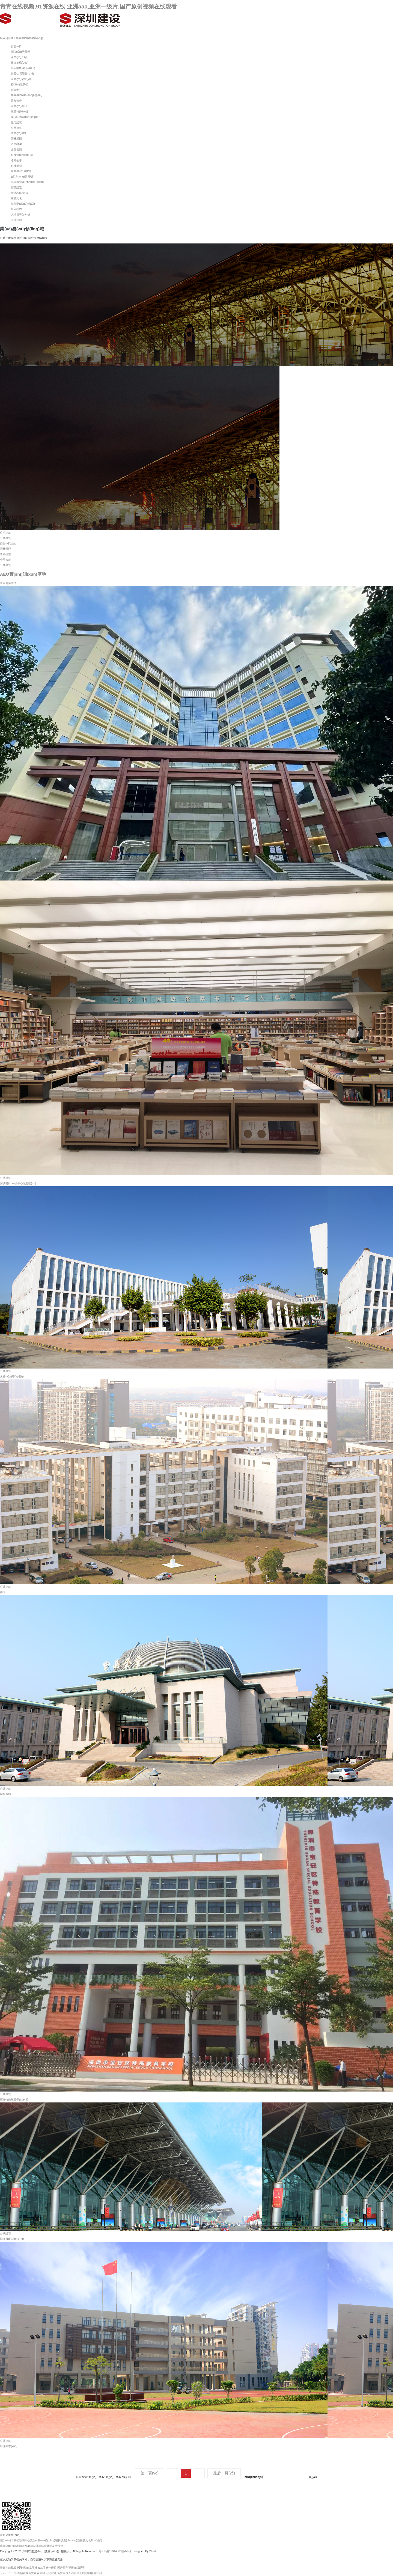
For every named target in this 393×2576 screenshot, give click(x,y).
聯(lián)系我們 (19, 84)
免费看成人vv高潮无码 (71, 2573)
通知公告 (16, 100)
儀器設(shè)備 (19, 192)
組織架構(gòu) (19, 62)
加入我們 (16, 208)
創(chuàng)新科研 (22, 176)
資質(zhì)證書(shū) (22, 73)
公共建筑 (16, 127)
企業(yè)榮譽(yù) (21, 79)
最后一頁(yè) (224, 2473)
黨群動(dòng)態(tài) (23, 203)
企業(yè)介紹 (19, 57)
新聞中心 (16, 89)
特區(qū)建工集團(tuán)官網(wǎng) (21, 38)
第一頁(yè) (150, 2473)
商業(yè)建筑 (19, 133)
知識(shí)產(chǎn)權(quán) (27, 181)
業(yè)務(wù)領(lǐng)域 (25, 116)
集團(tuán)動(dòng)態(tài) (26, 95)
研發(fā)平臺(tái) (21, 170)
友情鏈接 (57, 2545)
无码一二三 (7, 2573)
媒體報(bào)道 (19, 111)
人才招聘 (16, 219)
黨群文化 (16, 198)
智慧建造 (16, 187)
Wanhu (153, 2551)
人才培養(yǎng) (20, 214)
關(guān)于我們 (20, 51)
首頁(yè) (16, 46)
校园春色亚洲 (93, 2573)
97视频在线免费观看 (27, 2573)
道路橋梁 (16, 143)
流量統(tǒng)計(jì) (11, 2545)
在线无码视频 (48, 2573)
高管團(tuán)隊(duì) (23, 68)
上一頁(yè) (172, 2473)
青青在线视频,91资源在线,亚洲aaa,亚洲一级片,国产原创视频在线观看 (88, 6)
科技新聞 (16, 165)
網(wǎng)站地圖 (31, 2545)
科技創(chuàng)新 (22, 154)
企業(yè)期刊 (19, 106)
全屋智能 (16, 149)
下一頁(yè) (199, 2473)
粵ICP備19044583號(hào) (115, 2551)
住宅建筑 (16, 122)
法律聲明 (46, 2545)
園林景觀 (16, 138)
